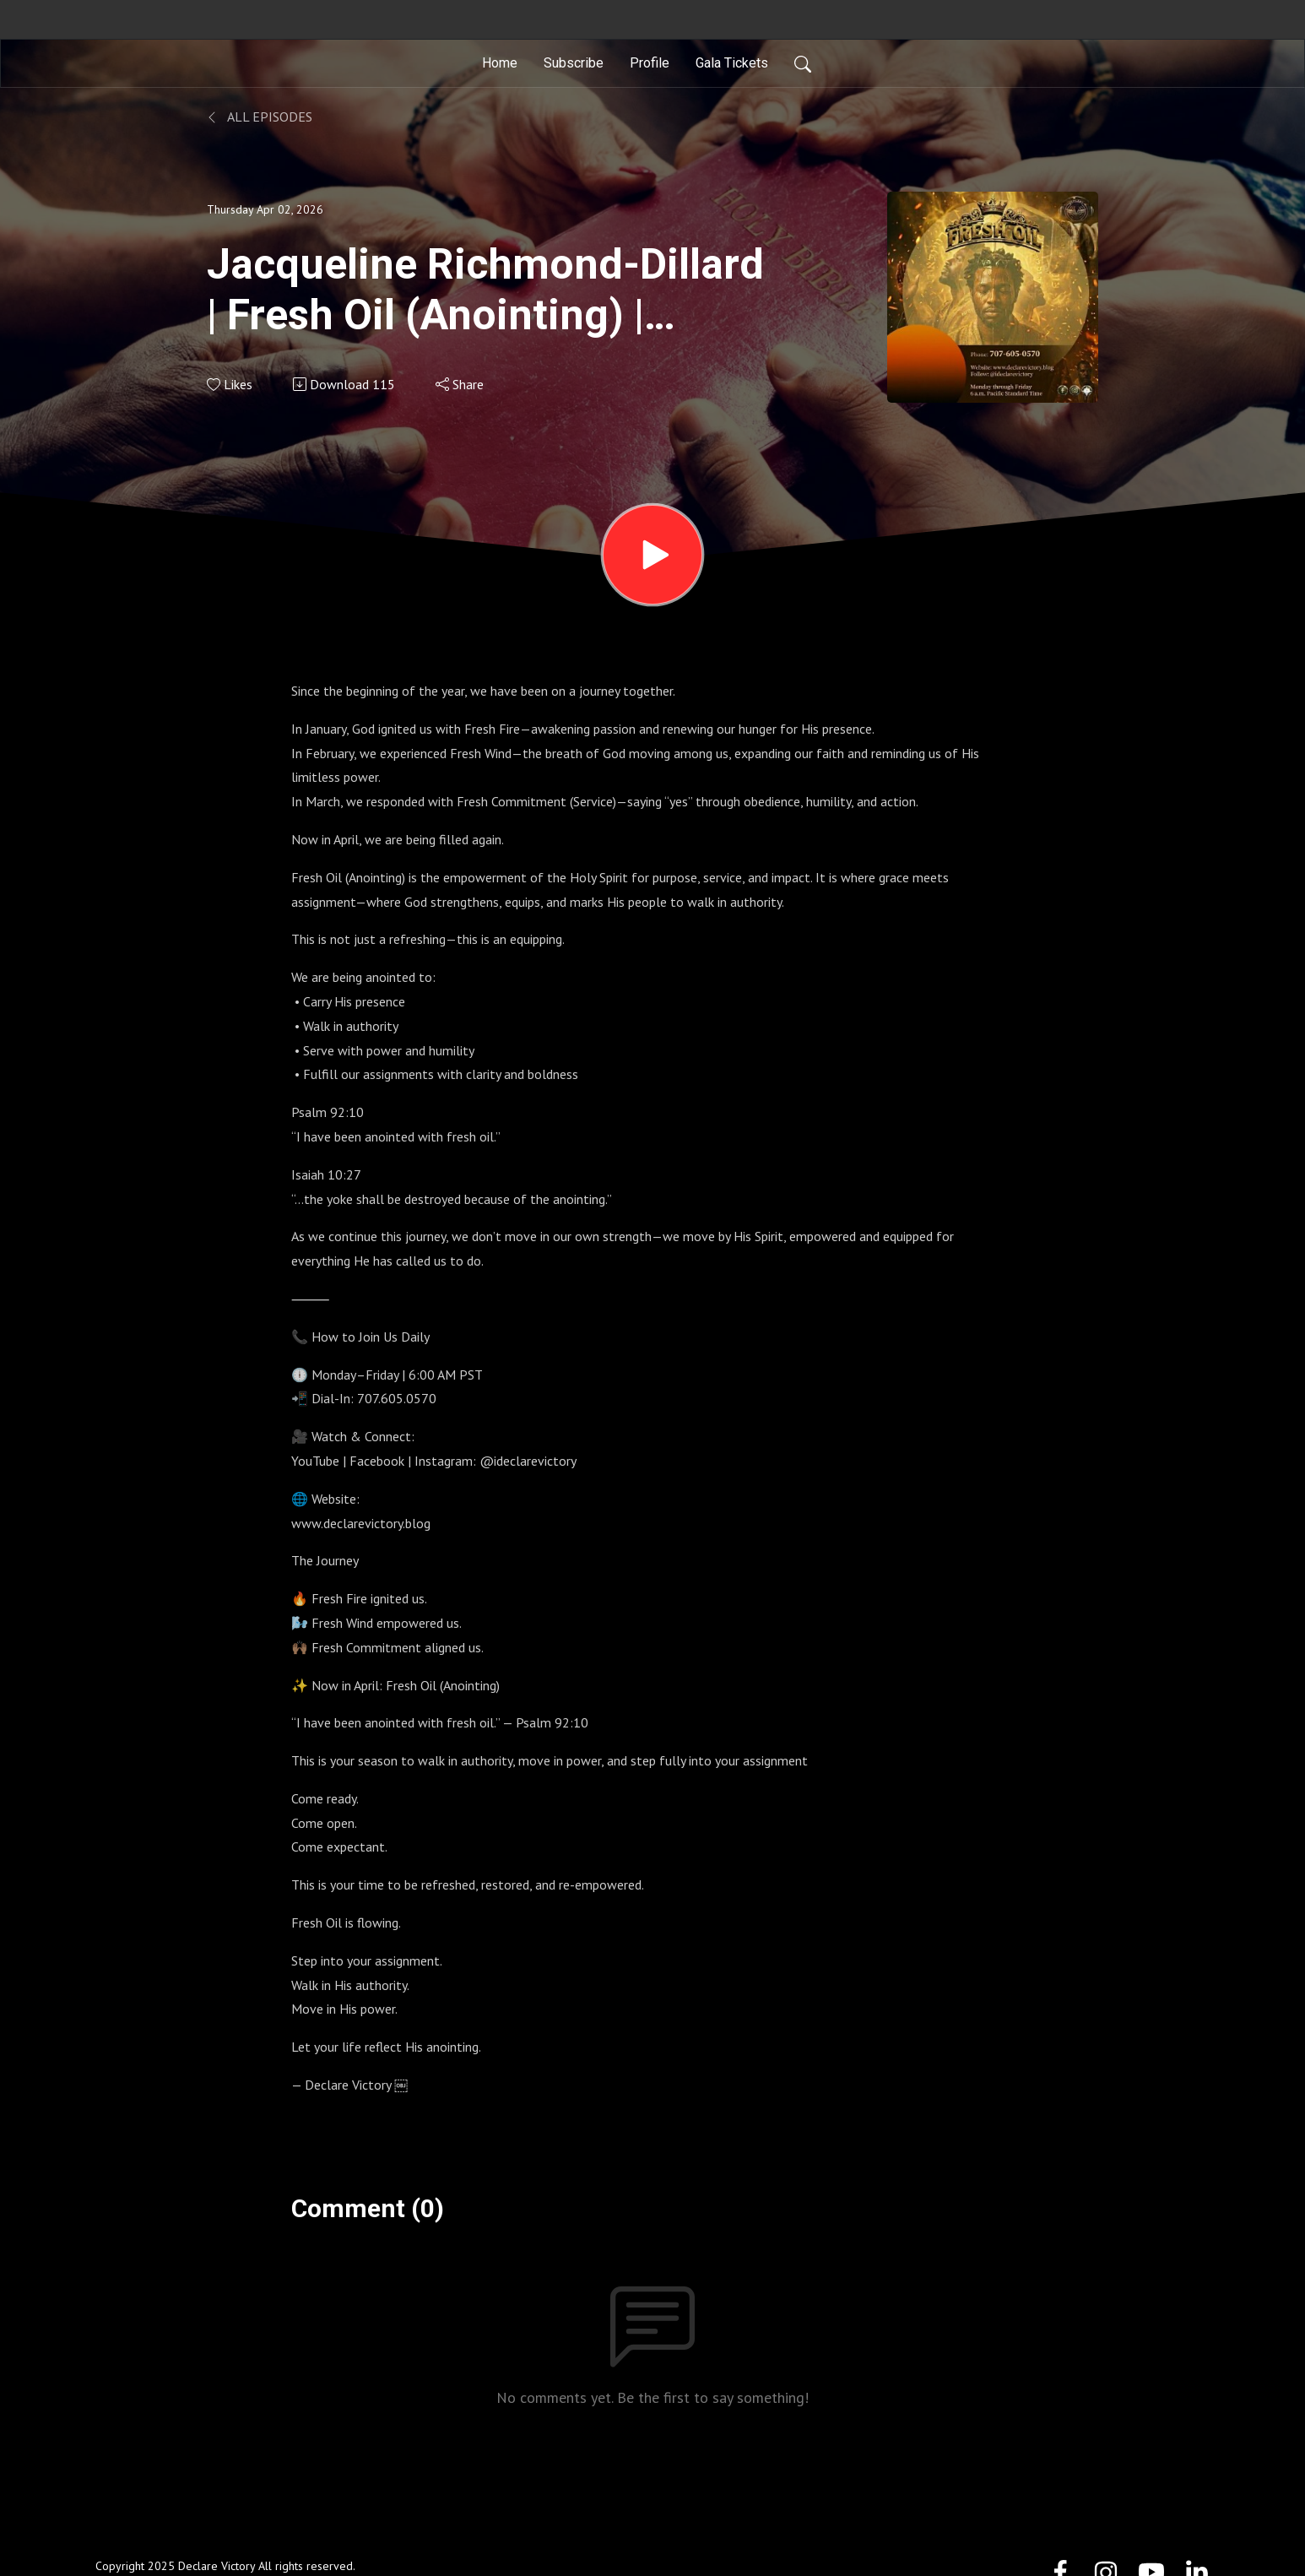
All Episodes (259, 116)
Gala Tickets (732, 63)
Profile (649, 63)
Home (499, 63)
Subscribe (574, 63)
